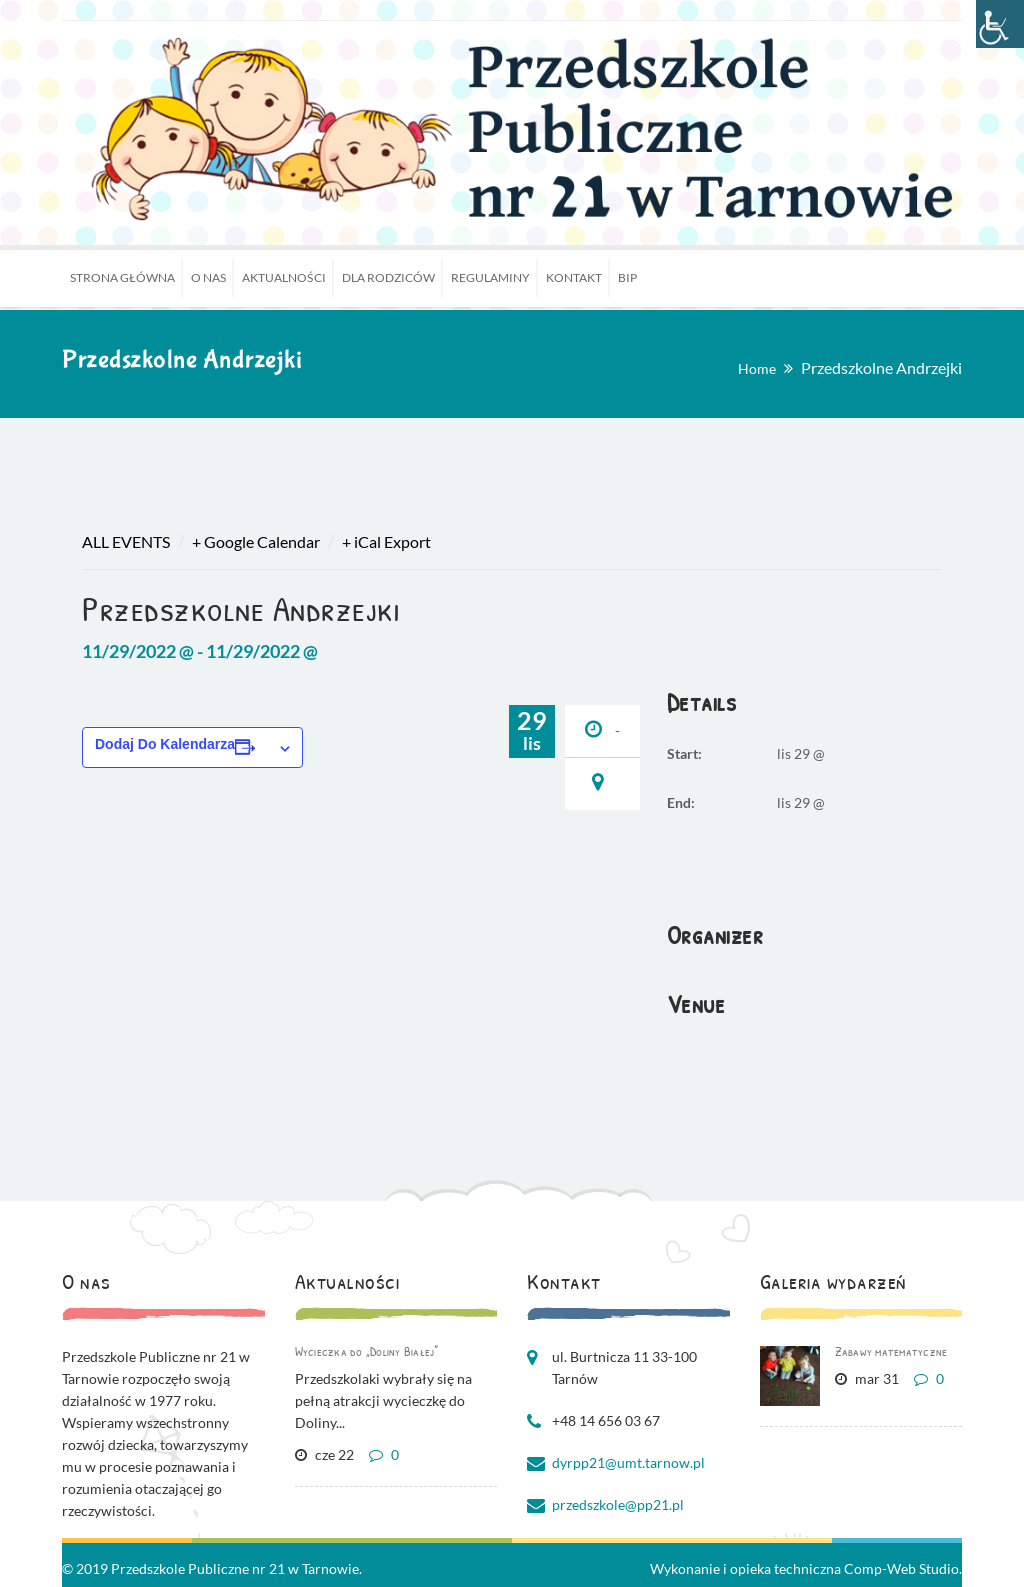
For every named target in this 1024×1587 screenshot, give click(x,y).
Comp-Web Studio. (903, 1568)
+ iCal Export (386, 541)
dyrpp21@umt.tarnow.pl (628, 1462)
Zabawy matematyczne (891, 1351)
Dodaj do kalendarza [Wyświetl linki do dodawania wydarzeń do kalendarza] (165, 744)
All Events (126, 541)
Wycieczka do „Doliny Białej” (367, 1351)
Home (757, 368)
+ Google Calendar (256, 541)
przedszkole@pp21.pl (618, 1504)
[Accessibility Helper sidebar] (1000, 24)
